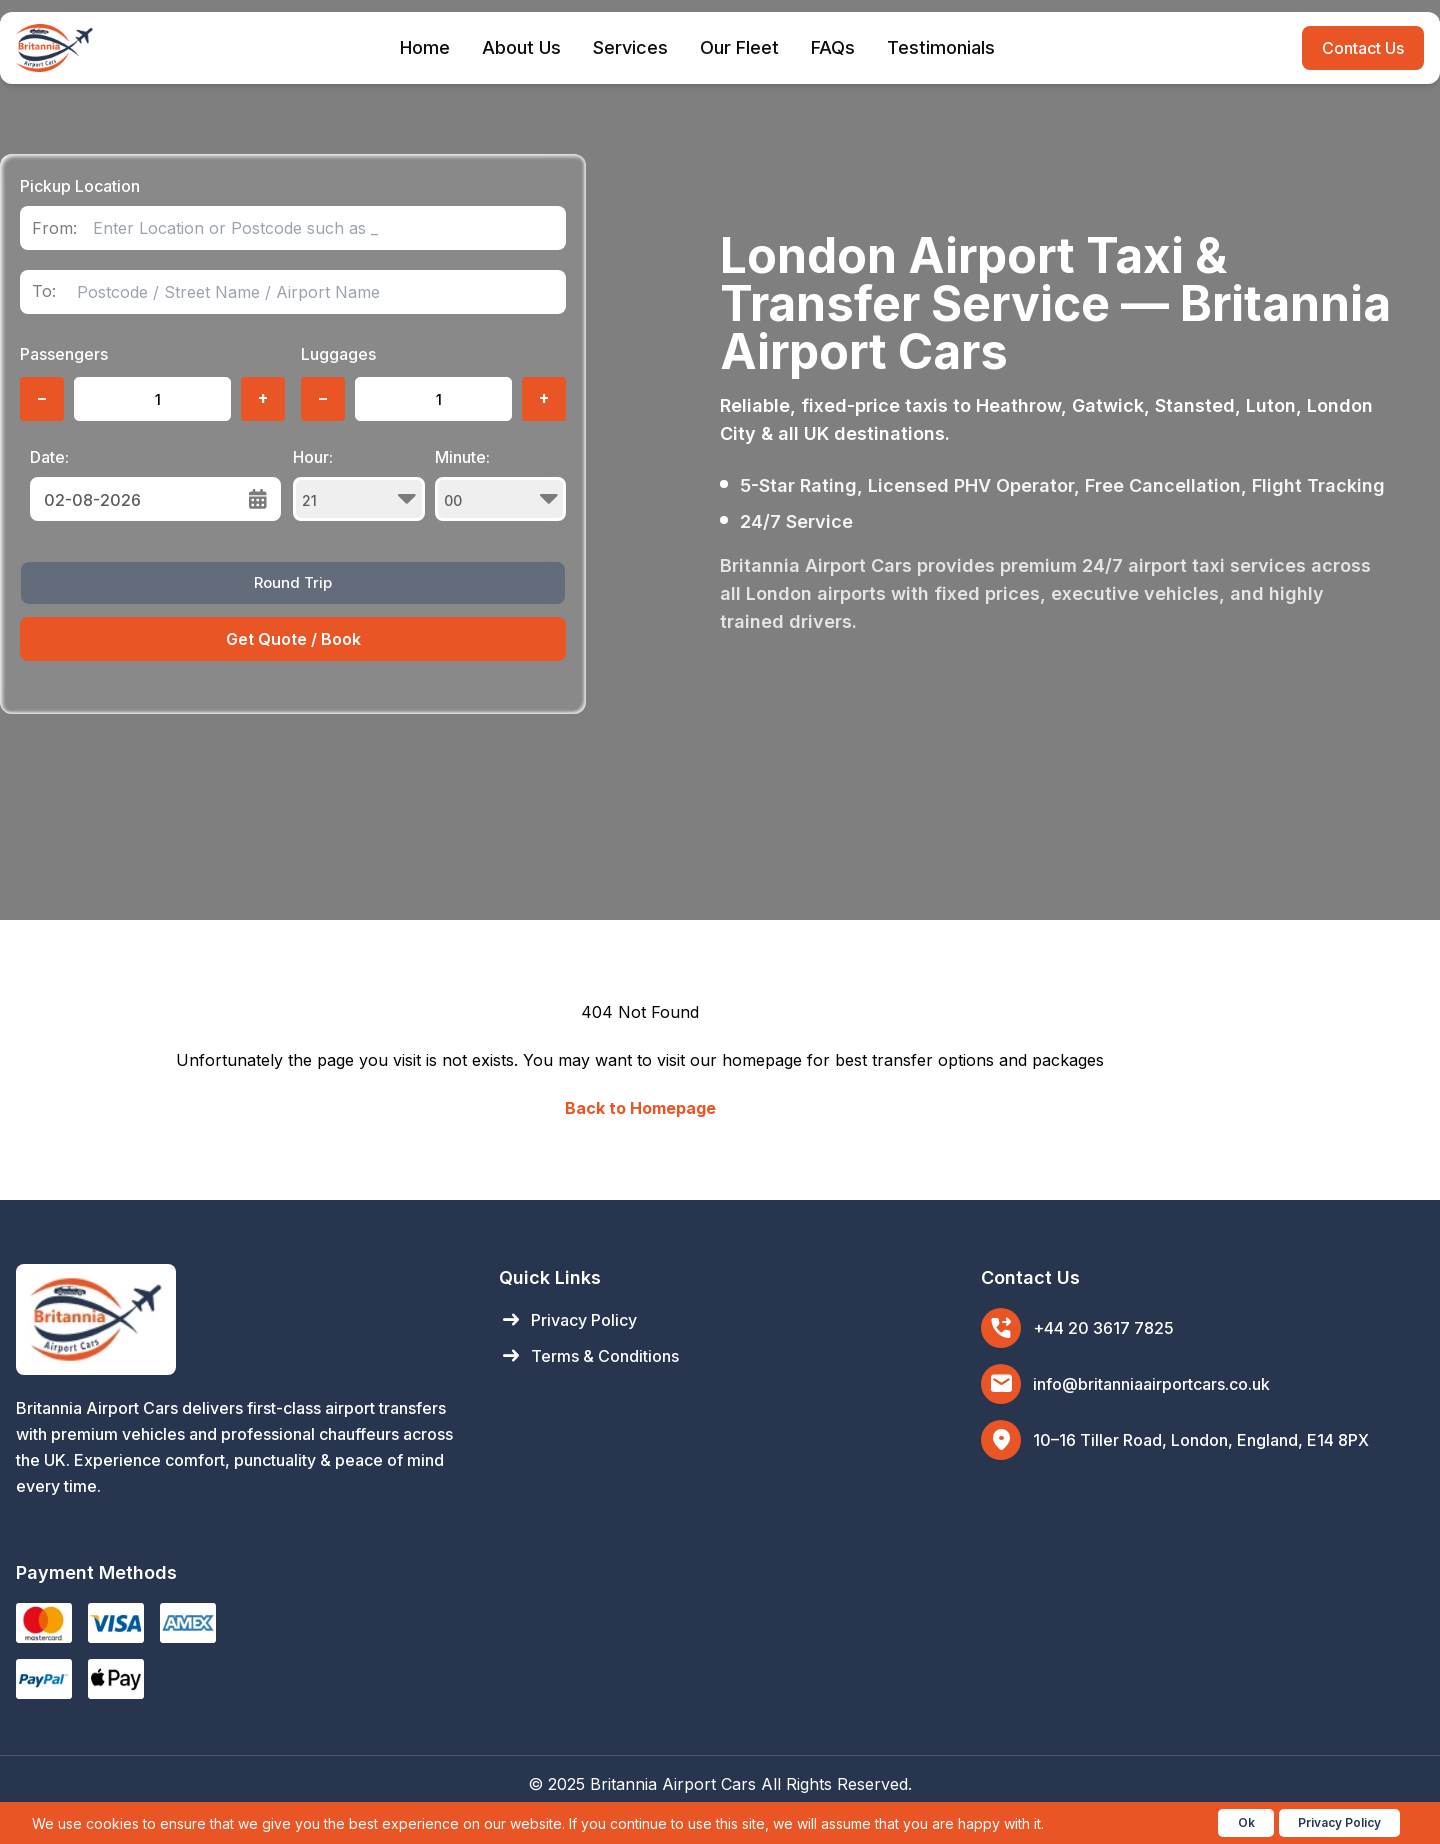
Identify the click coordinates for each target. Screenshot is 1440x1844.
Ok (1246, 1822)
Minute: (501, 484)
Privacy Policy (568, 1320)
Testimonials (941, 47)
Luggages (338, 354)
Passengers (64, 354)
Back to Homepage (640, 1108)
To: (44, 291)
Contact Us (1363, 48)
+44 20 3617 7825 (1103, 1328)
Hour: (359, 484)
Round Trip (293, 582)
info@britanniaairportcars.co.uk (1151, 1384)
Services (630, 47)
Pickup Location (80, 186)
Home (425, 47)
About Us (521, 47)
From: (54, 228)
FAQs (833, 47)
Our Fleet (739, 47)
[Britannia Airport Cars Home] (237, 1319)
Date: (49, 457)
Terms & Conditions (589, 1356)
